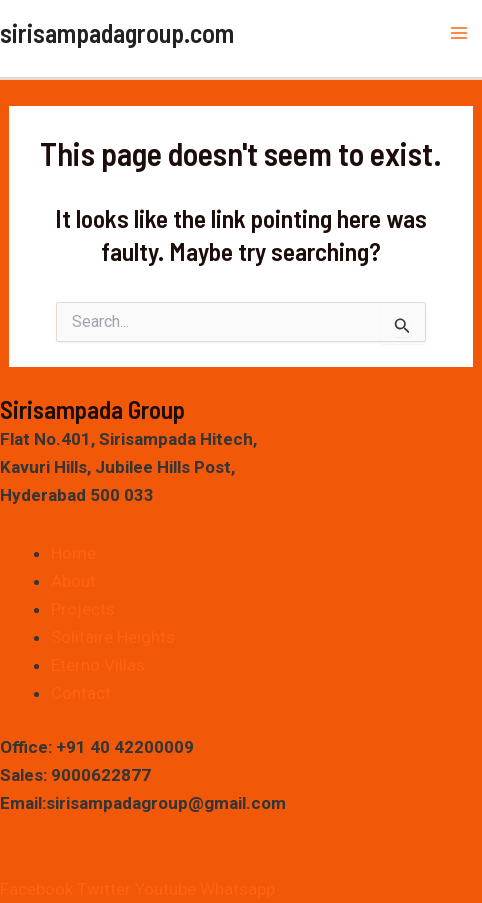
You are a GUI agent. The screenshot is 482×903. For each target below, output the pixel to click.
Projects (83, 609)
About (73, 581)
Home (73, 553)
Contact (81, 693)
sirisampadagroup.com (117, 32)
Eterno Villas (98, 665)
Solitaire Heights (113, 637)
